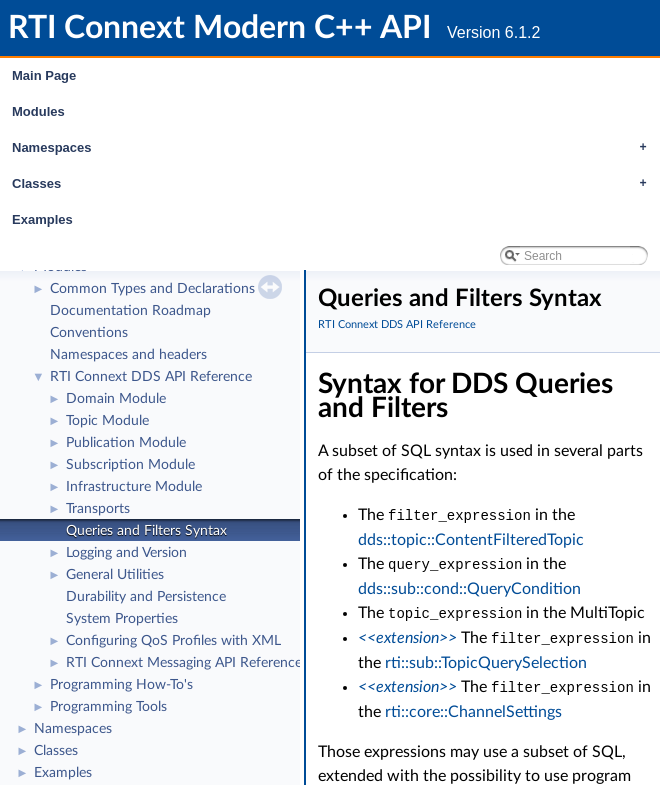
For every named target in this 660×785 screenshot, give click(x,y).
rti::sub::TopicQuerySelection (486, 659)
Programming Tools (108, 707)
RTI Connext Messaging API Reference (184, 663)
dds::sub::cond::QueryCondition (469, 587)
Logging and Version (126, 553)
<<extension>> (407, 635)
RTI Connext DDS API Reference (151, 377)
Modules (38, 111)
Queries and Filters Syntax (146, 531)
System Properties (122, 619)
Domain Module (116, 399)
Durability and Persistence (146, 597)
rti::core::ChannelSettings (473, 707)
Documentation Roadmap (130, 311)
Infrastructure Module (134, 487)
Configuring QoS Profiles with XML (173, 641)
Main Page (44, 75)
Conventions (89, 333)
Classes (334, 184)
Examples (42, 219)
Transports (98, 509)
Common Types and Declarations (152, 289)
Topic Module (107, 421)
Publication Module (126, 443)
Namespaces (334, 148)
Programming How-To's (121, 685)
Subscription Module (130, 465)
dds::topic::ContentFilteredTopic (471, 539)
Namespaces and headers (128, 355)
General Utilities (115, 575)
